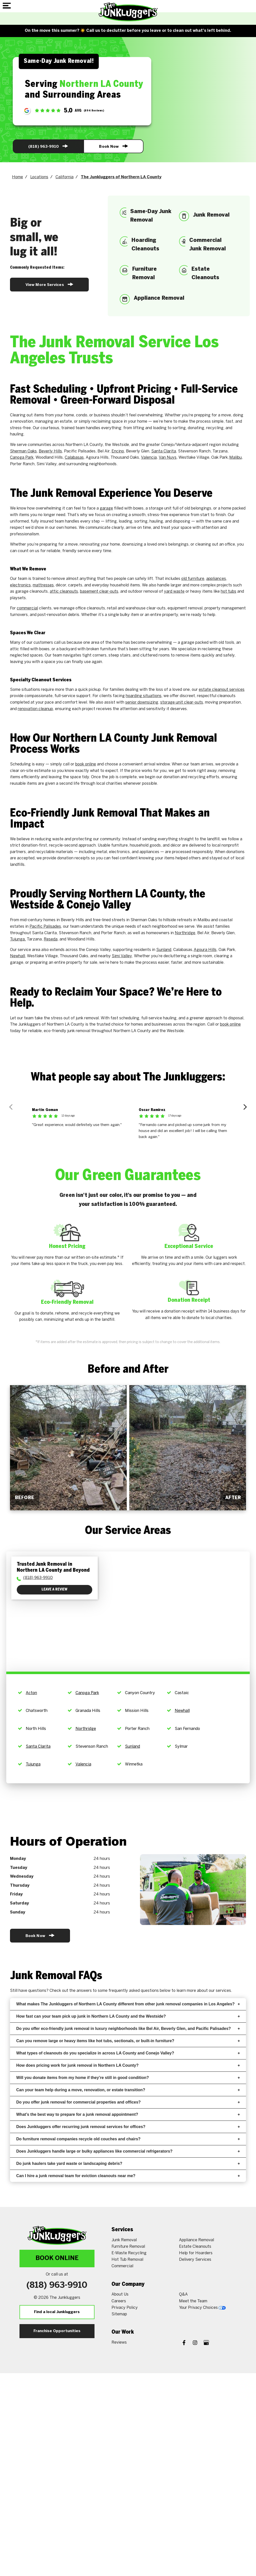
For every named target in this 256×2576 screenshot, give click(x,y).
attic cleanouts (64, 591)
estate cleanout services (221, 690)
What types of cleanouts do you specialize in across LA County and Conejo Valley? (128, 2053)
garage (106, 508)
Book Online (57, 2258)
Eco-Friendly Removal (67, 1302)
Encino (118, 451)
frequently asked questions (133, 1991)
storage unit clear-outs (181, 702)
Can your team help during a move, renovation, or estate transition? (128, 2090)
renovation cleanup (35, 709)
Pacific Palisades (45, 926)
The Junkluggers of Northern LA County (121, 177)
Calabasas (74, 457)
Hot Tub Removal (127, 2260)
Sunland (163, 950)
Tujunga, (18, 939)
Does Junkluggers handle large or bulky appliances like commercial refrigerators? (128, 2151)
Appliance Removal (196, 2240)
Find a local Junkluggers (57, 2312)
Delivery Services (195, 2260)
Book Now (113, 146)
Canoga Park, (22, 457)
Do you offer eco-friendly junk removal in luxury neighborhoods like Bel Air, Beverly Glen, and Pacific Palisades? (128, 2028)
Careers (119, 2301)
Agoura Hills (205, 950)
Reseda (51, 939)
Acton (31, 1693)
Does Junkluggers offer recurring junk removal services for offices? (128, 2127)
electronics (20, 585)
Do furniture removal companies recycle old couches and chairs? (128, 2139)
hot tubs (228, 591)
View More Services (49, 284)
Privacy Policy (125, 2308)
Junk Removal (124, 2240)
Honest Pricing (67, 1246)
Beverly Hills (50, 451)
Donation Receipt (189, 1300)
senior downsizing (141, 702)
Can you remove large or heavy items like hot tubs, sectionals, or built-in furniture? (128, 2041)
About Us (120, 2294)
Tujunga (33, 1764)
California (65, 177)
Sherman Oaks (23, 451)
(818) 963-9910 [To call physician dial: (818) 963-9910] (38, 1578)
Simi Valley (122, 956)
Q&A (183, 2294)
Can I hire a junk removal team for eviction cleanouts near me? (128, 2176)
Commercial (122, 2266)
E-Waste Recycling (129, 2253)
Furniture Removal (128, 2246)
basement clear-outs (99, 591)
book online (85, 764)
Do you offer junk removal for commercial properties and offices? (128, 2102)
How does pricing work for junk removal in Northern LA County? (128, 2065)
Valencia (149, 457)
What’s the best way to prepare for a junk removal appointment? (128, 2114)
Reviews (119, 2342)
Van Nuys (167, 457)
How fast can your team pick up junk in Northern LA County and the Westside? (128, 2016)
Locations (39, 177)
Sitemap (119, 2314)
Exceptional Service (188, 1246)
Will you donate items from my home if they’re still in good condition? (128, 2077)
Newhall (17, 956)
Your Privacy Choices (202, 2308)
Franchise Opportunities (57, 2331)
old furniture (192, 579)
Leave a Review (55, 1589)
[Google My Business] (206, 2343)
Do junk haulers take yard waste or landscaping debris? (128, 2163)
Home (17, 177)
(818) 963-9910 (48, 146)
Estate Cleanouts (195, 2246)
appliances (216, 579)
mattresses (43, 585)
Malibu (235, 457)
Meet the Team (193, 2301)
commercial (27, 608)
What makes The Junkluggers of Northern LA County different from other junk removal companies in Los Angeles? (128, 2004)
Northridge (185, 933)
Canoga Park (87, 1693)
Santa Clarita (163, 451)
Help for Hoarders (195, 2253)
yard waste (174, 591)
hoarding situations (144, 696)
